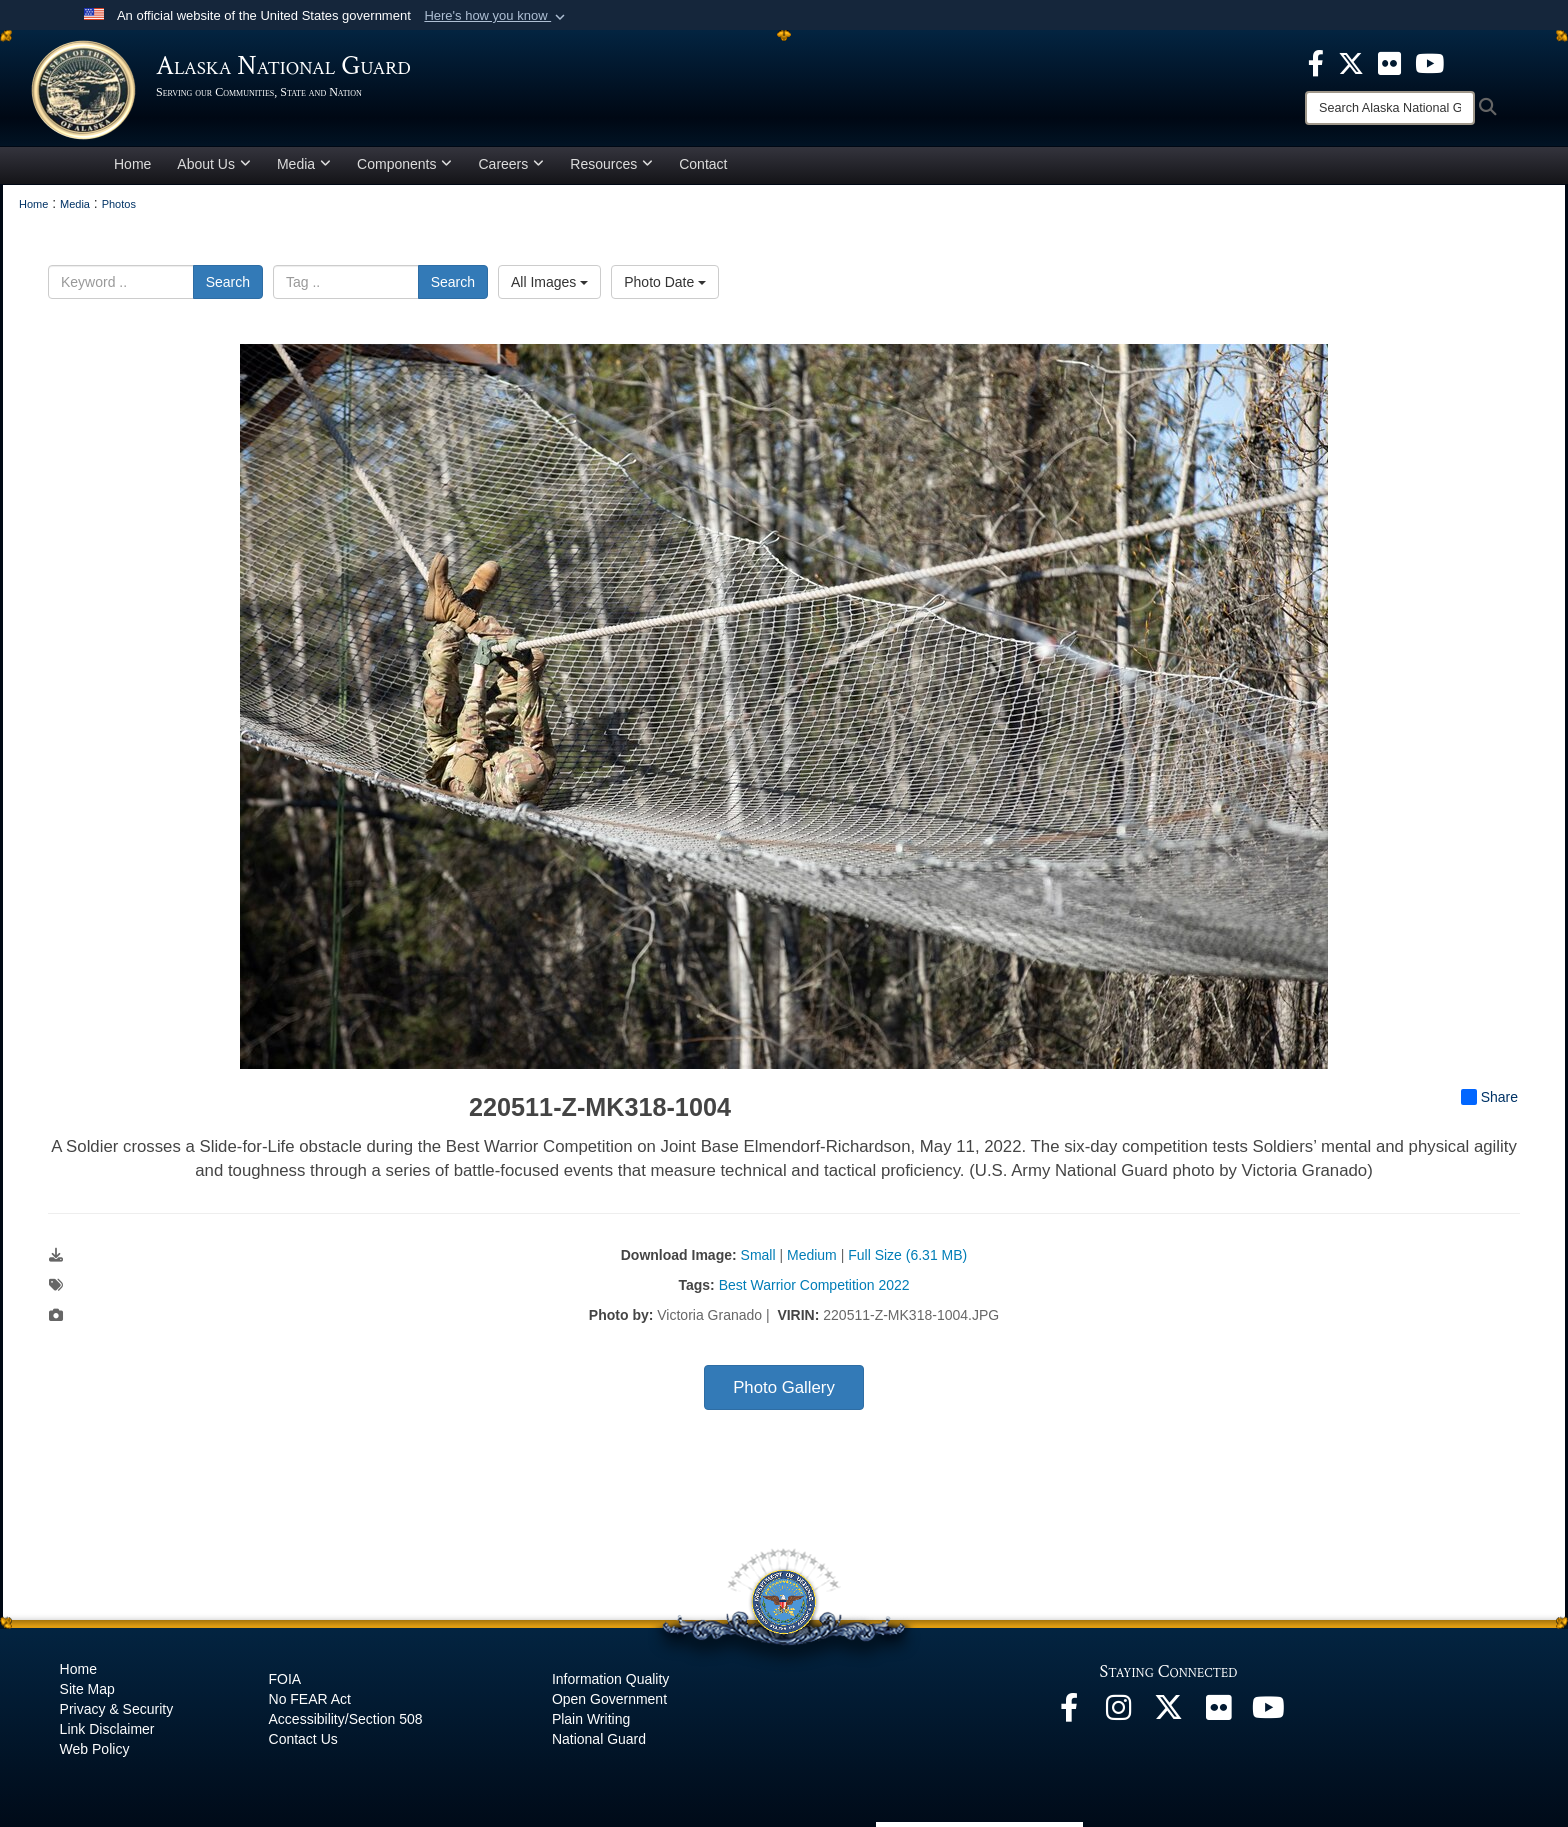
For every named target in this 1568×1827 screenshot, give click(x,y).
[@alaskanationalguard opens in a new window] (1119, 1713)
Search (228, 282)
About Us (214, 164)
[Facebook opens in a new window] (1069, 1713)
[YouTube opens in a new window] (1269, 1713)
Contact (703, 164)
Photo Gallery (784, 1387)
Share (1489, 1097)
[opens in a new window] (1316, 62)
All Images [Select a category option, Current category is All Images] (549, 282)
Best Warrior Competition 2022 (814, 1285)
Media (304, 164)
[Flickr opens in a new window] (1219, 1713)
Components (404, 164)
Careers (511, 164)
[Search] (1390, 108)
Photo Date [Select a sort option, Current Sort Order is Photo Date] (665, 282)
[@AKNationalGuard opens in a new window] (1169, 1713)
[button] (496, 16)
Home (132, 164)
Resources (611, 164)
